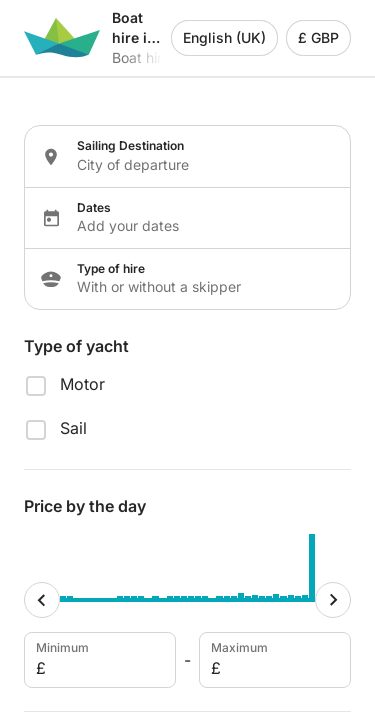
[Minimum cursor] (42, 600)
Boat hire (141, 57)
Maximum (273, 660)
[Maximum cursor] (333, 600)
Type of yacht (76, 346)
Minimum (98, 660)
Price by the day (85, 506)
